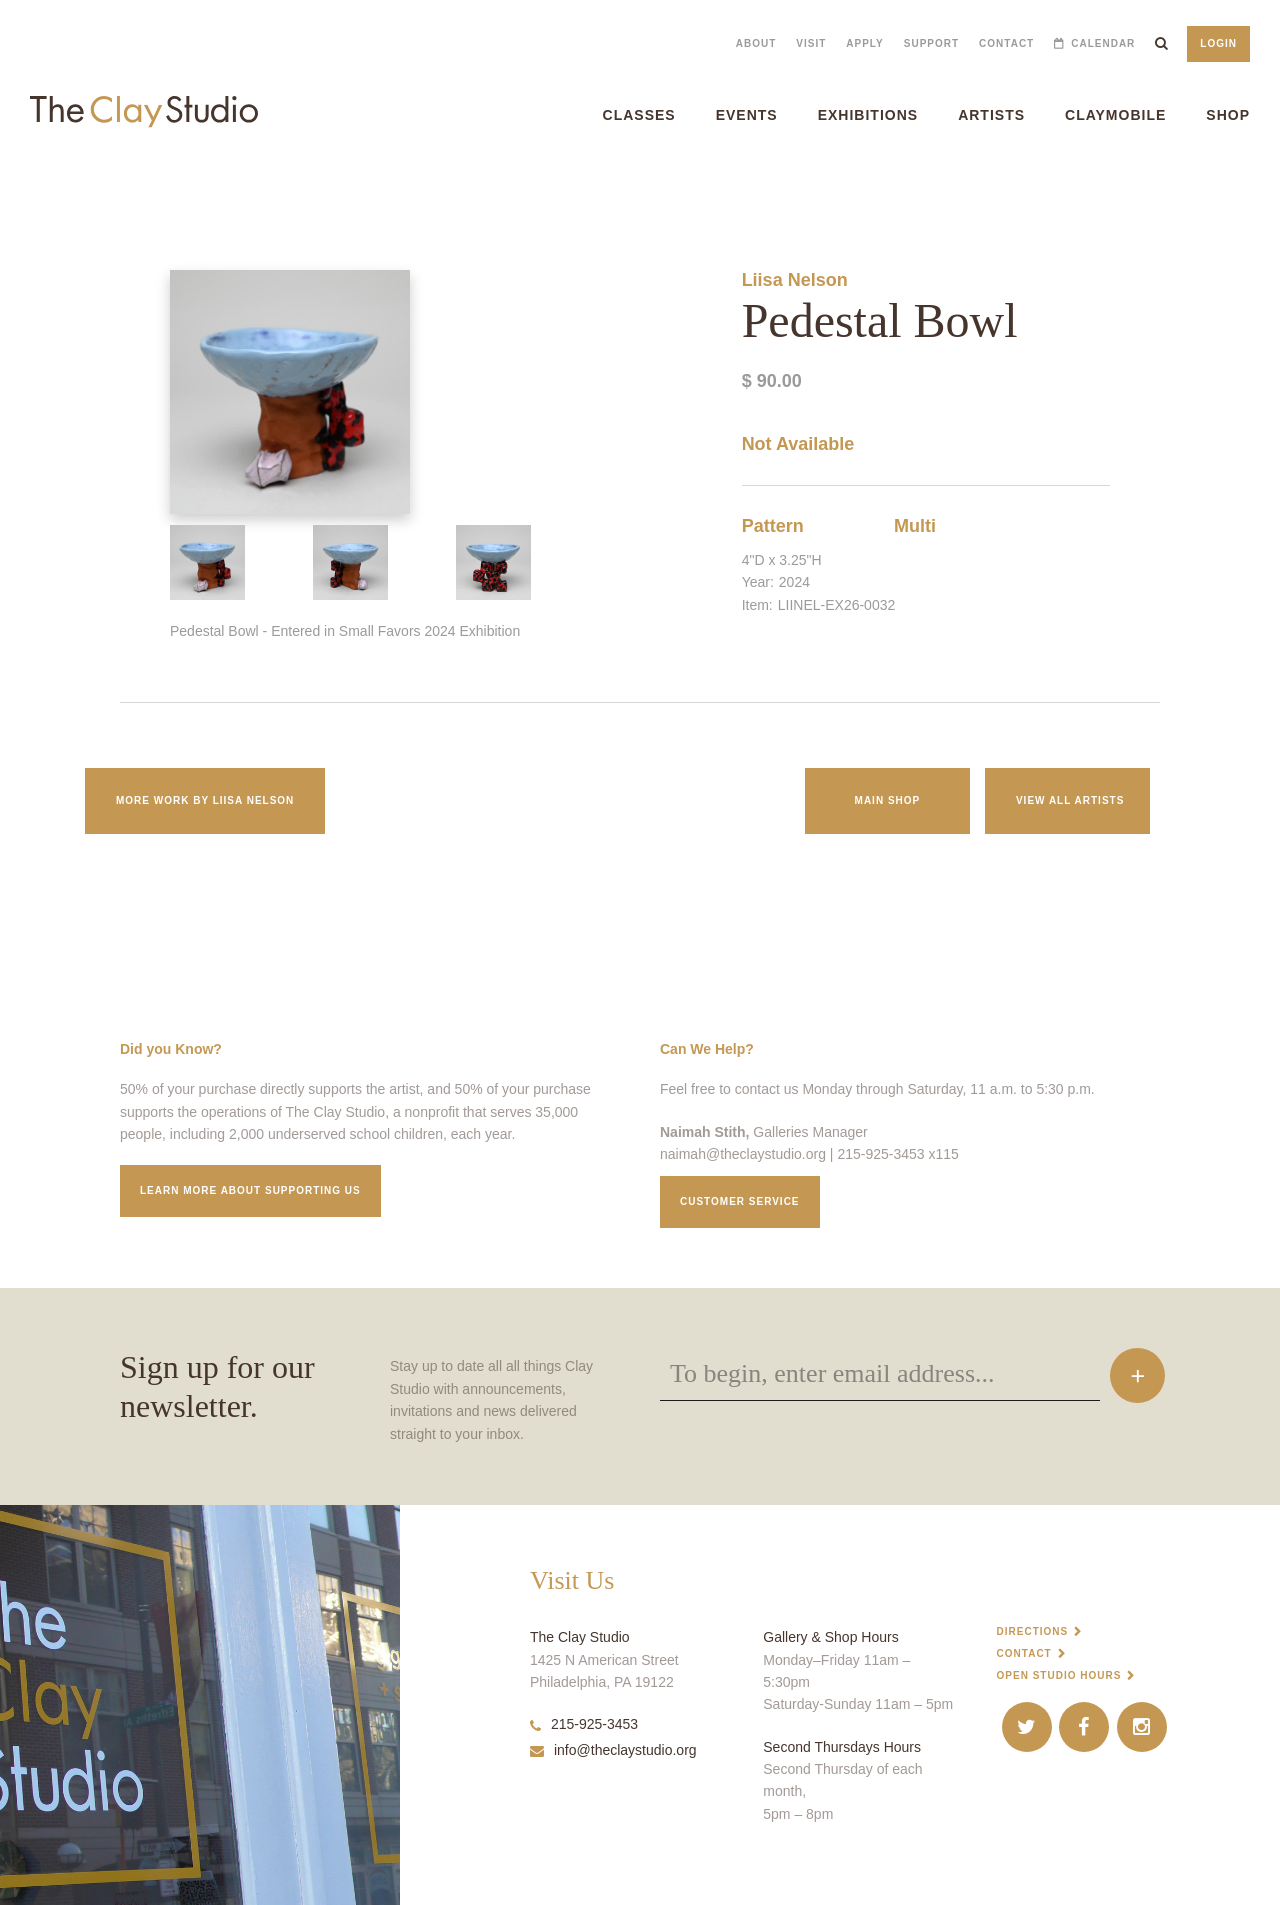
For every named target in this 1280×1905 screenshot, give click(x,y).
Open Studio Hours (1059, 1675)
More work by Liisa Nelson (205, 800)
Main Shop (888, 800)
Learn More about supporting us (250, 1190)
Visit (811, 43)
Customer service (740, 1201)
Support (931, 43)
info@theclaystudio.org (613, 1750)
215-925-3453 (584, 1724)
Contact (1006, 43)
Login (1218, 43)
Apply (864, 43)
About (756, 43)
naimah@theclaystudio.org (743, 1154)
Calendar (1103, 43)
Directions (1033, 1631)
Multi (915, 526)
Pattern (773, 526)
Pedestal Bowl (29, 189)
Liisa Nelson (795, 280)
